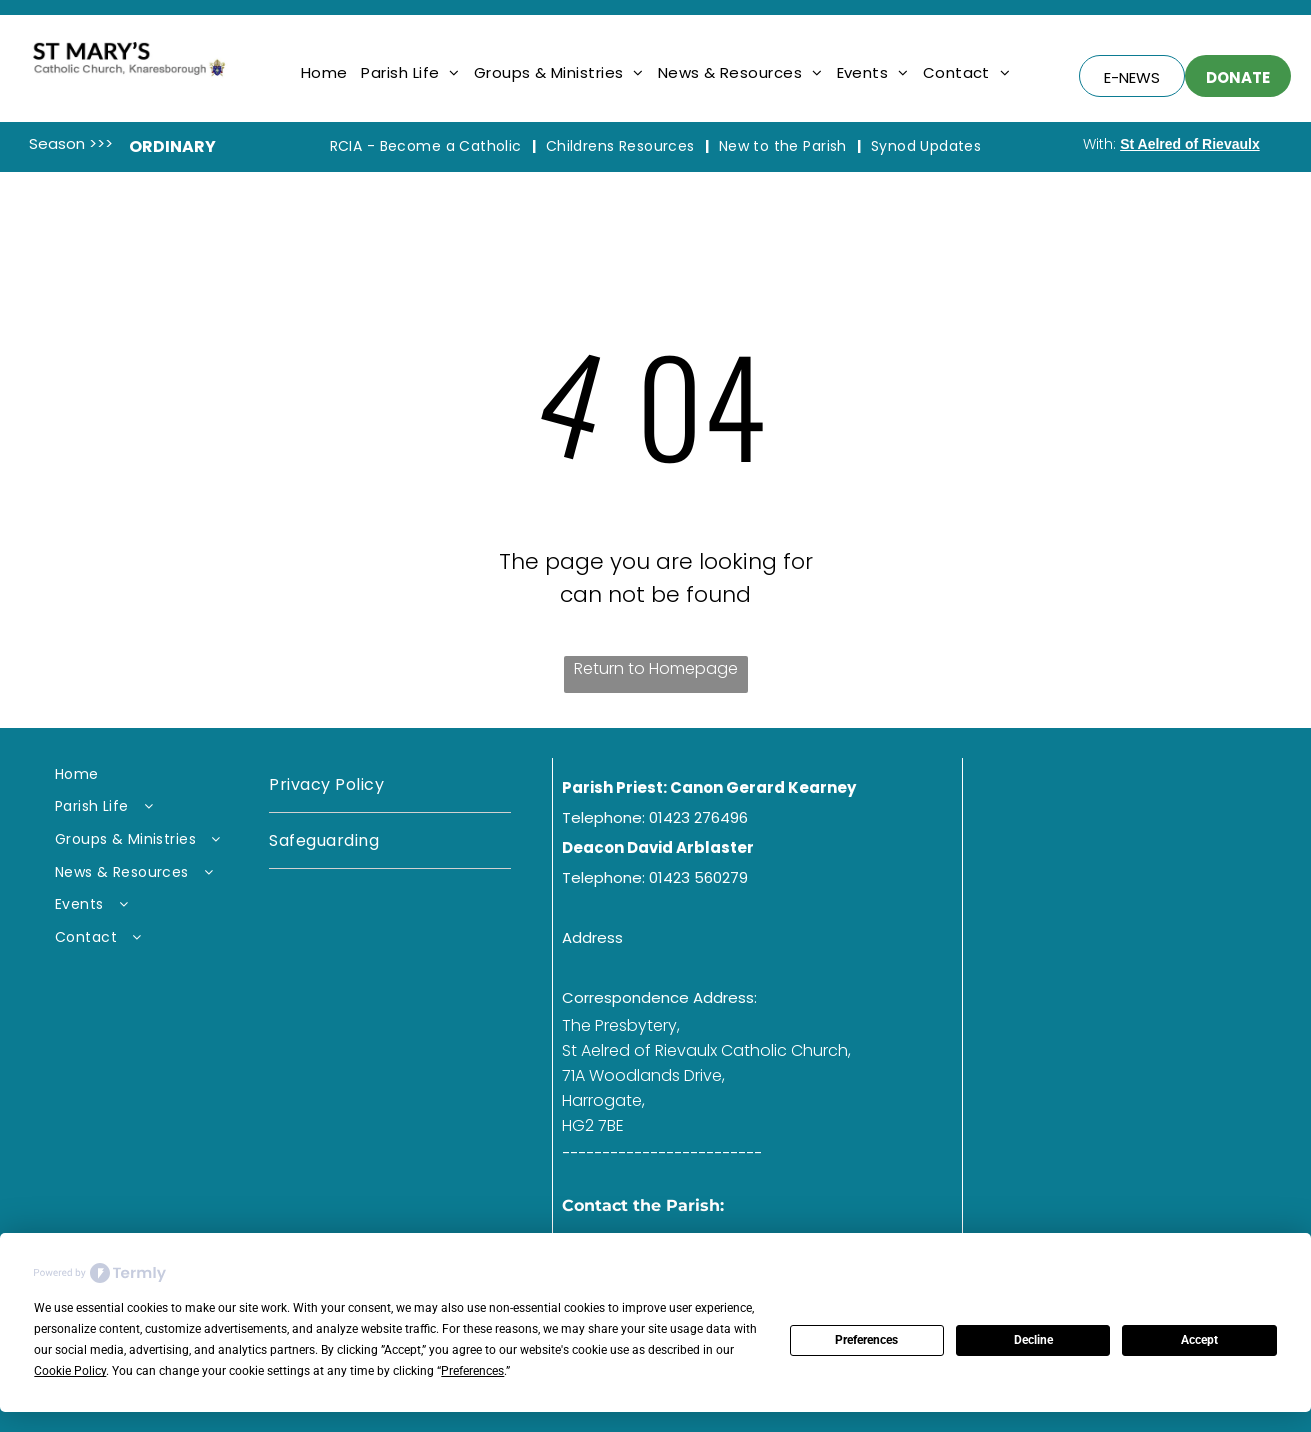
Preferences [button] (472, 1371)
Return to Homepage (656, 668)
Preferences (866, 1340)
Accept (1199, 1340)
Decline (1033, 1340)
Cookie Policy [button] (70, 1371)
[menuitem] (324, 72)
